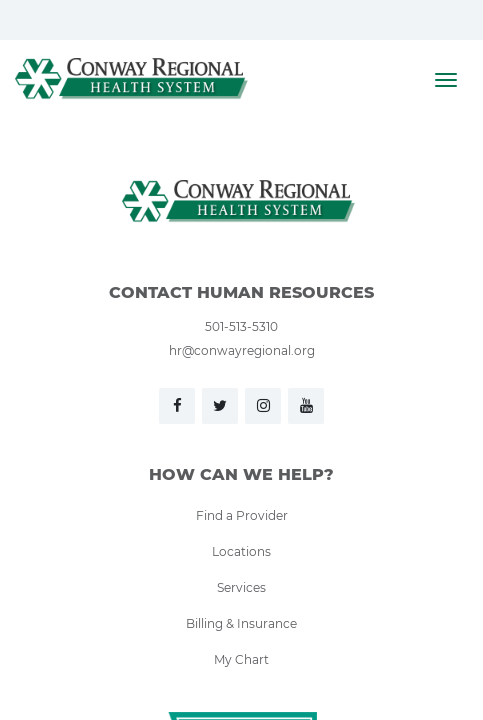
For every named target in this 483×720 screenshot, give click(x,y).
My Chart (241, 659)
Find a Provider (242, 515)
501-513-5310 (241, 326)
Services (241, 587)
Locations (241, 551)
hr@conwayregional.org (242, 350)
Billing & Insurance (241, 623)
